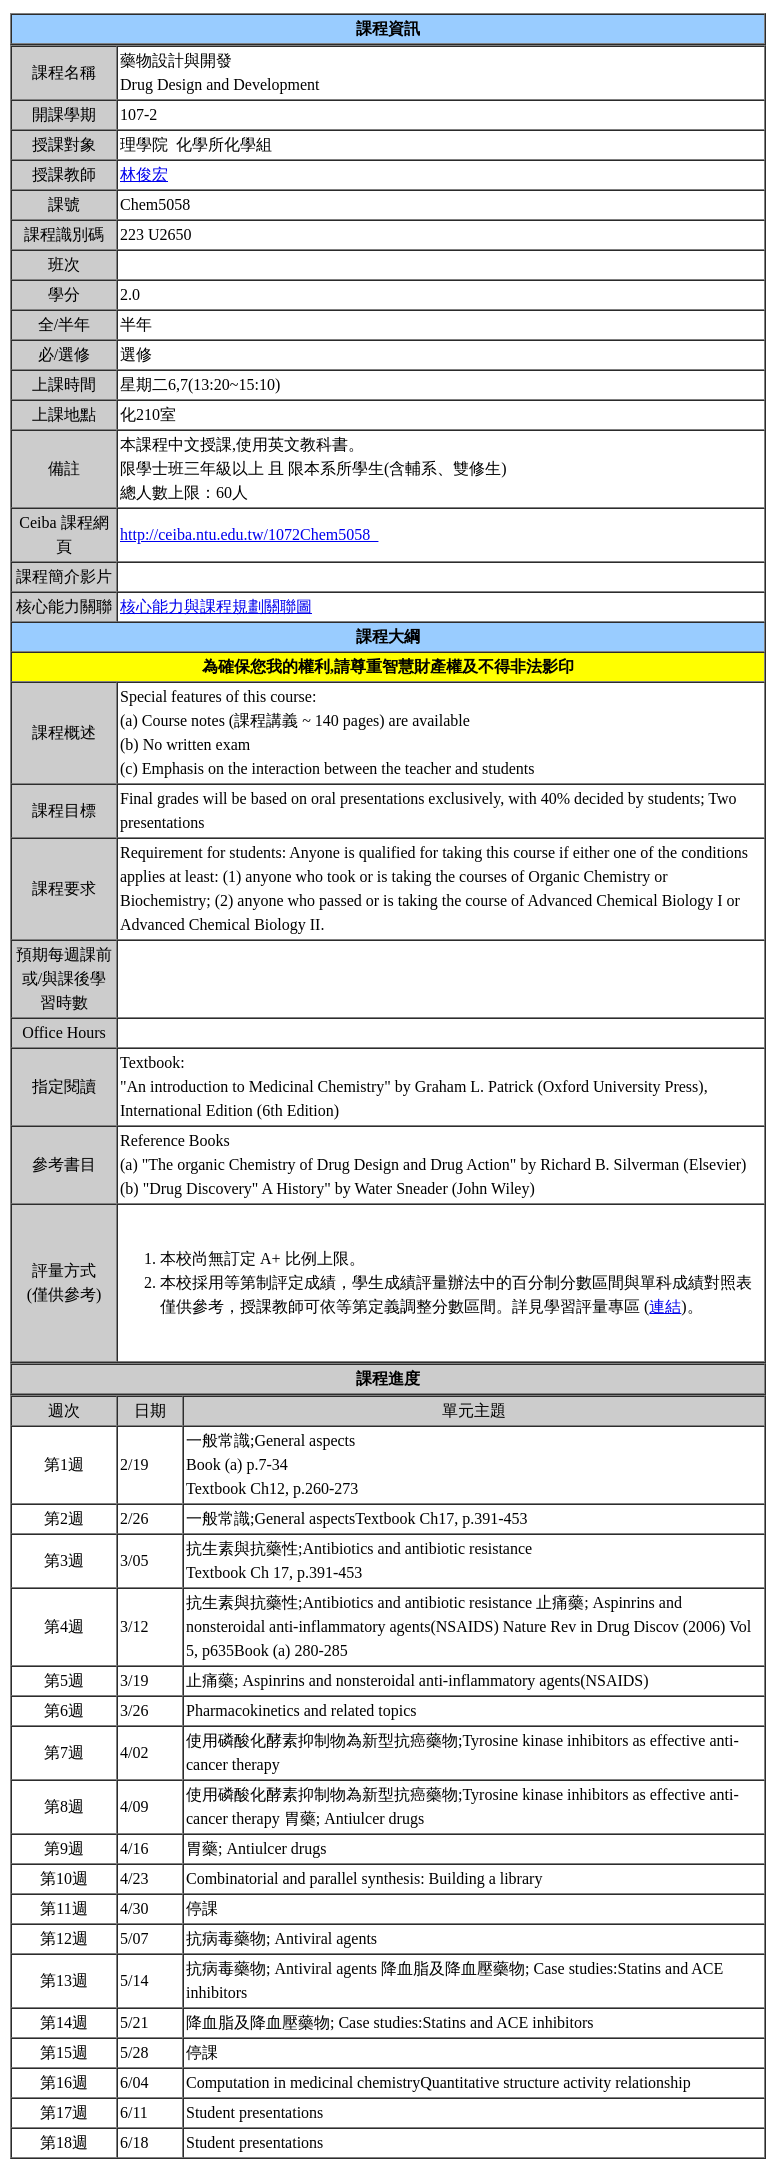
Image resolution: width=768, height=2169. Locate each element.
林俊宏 (144, 174)
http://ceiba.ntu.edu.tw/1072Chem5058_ (249, 534)
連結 (665, 1306)
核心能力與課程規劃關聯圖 (216, 606)
